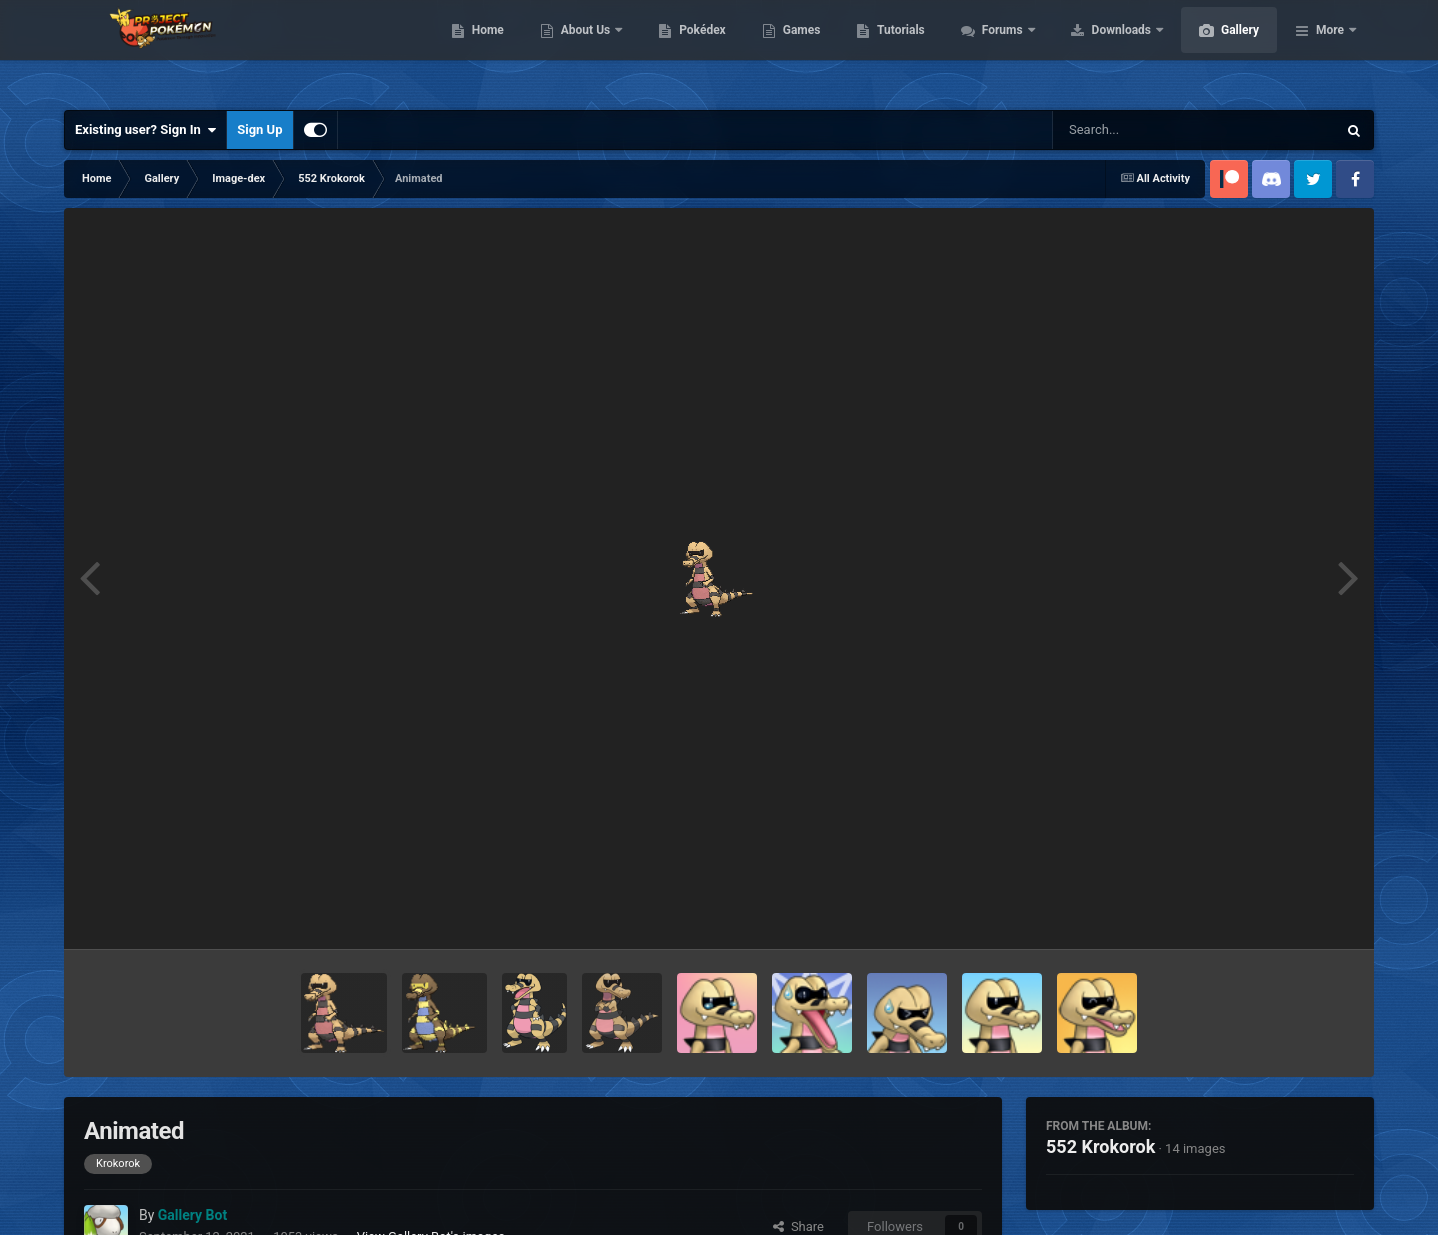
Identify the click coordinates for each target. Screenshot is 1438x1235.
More (1330, 50)
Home (582, 50)
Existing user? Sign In (145, 130)
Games (896, 50)
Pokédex (797, 50)
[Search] (1144, 130)
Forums (1098, 50)
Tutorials (995, 50)
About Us (681, 50)
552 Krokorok (1100, 1146)
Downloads (1217, 50)
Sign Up (259, 129)
